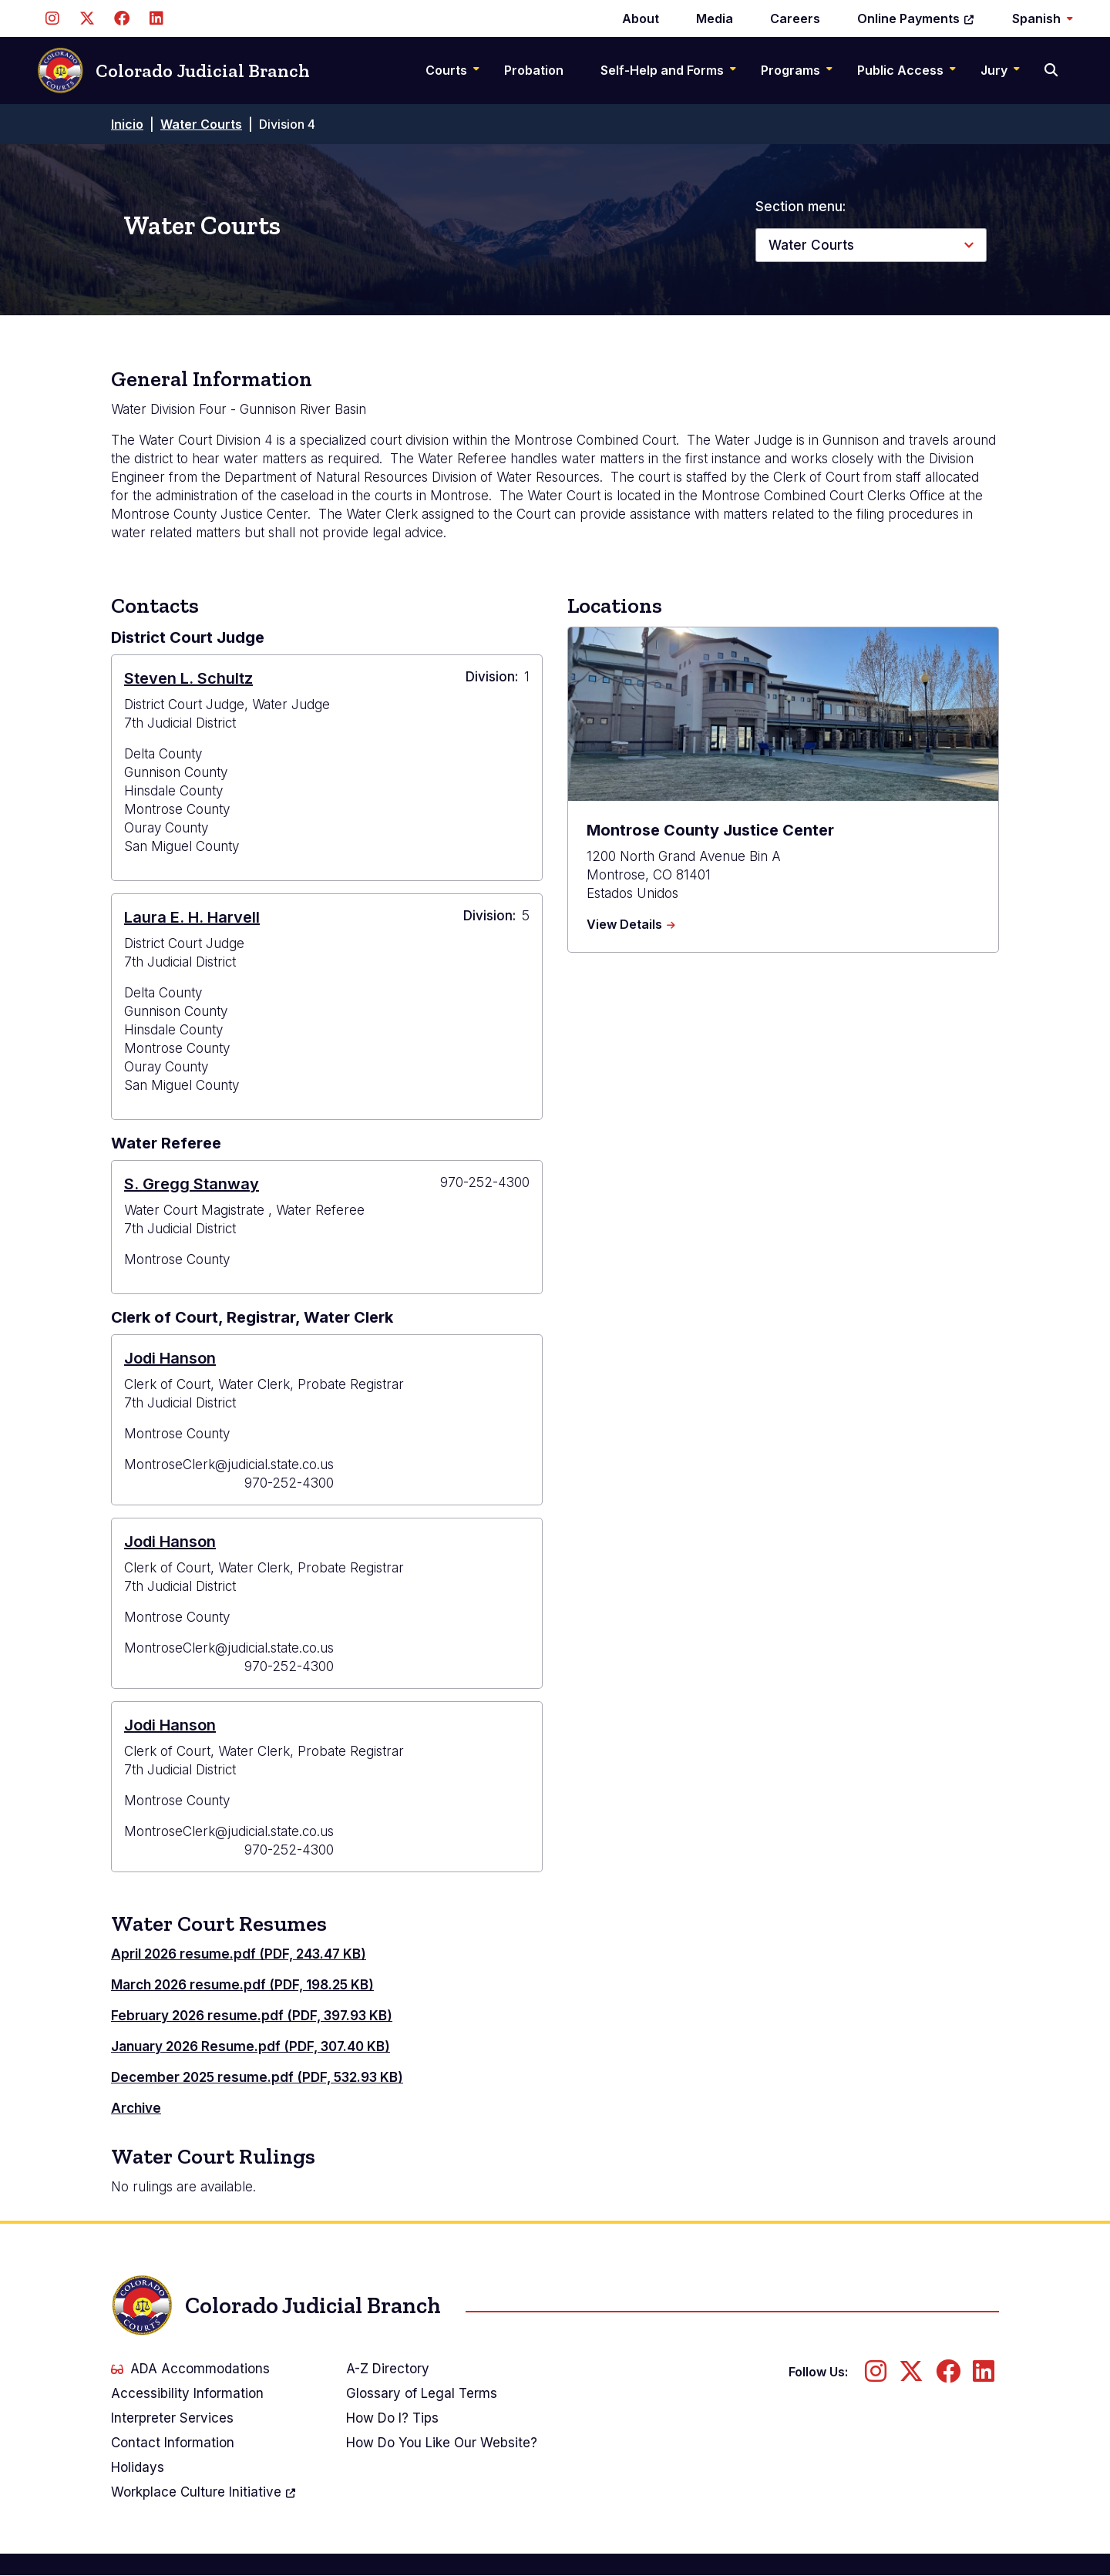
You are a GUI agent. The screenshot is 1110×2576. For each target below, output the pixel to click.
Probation (533, 70)
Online (916, 18)
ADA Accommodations (190, 2368)
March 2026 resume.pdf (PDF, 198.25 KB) (242, 1985)
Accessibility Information (187, 2393)
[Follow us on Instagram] (52, 18)
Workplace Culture (204, 2492)
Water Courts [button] (811, 245)
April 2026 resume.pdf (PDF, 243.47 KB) (238, 1954)
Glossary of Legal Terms (421, 2393)
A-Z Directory (387, 2368)
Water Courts (201, 124)
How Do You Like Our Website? (441, 2442)
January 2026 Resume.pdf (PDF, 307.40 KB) (250, 2046)
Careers (795, 18)
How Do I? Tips (392, 2418)
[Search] (1052, 70)
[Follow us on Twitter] (86, 18)
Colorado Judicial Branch (173, 70)
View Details (631, 924)
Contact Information (172, 2442)
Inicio (127, 124)
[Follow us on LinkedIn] (156, 18)
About (640, 18)
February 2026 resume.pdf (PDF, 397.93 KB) (251, 2015)
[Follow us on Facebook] (121, 18)
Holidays (137, 2467)
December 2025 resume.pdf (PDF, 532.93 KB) (257, 2077)
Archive (136, 2108)
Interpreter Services (172, 2418)
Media (714, 18)
